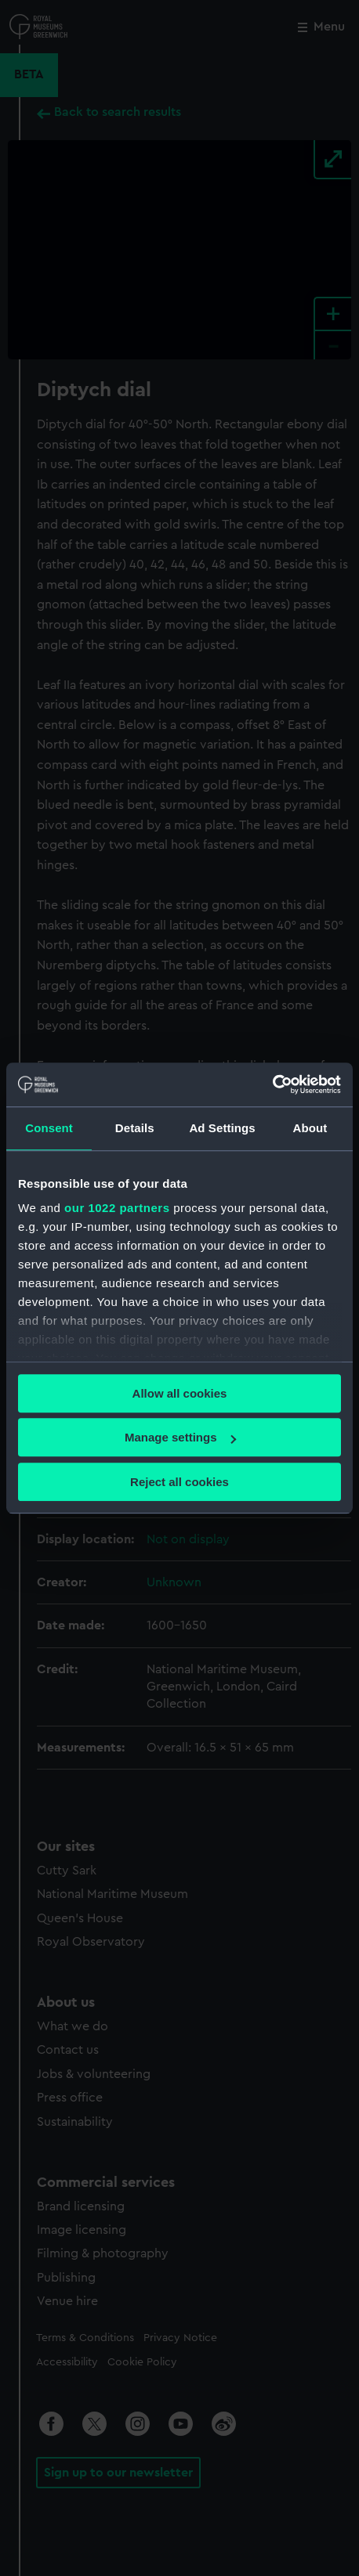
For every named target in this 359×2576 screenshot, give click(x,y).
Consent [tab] (49, 1128)
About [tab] (309, 1128)
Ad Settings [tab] (222, 1128)
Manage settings (180, 1437)
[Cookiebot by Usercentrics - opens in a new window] (272, 1084)
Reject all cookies (179, 1481)
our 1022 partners (116, 1207)
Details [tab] (134, 1128)
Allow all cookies (179, 1393)
